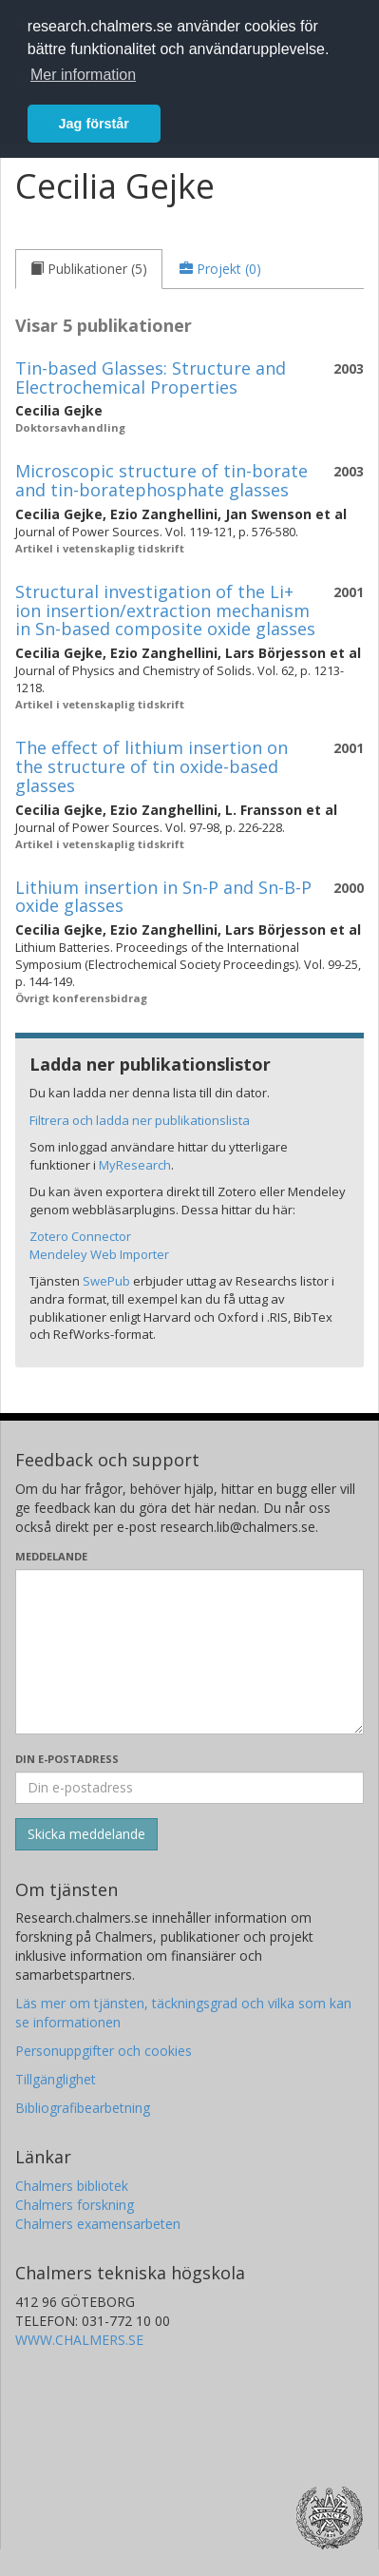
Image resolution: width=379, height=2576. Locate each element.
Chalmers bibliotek (71, 2186)
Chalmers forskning (74, 2205)
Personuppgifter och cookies (103, 2051)
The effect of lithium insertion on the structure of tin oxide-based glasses (151, 766)
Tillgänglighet (55, 2079)
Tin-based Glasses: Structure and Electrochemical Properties (150, 377)
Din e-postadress (67, 1759)
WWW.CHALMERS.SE (79, 2340)
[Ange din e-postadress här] (189, 1788)
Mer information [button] (83, 75)
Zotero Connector (80, 1236)
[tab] (88, 269)
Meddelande (51, 1556)
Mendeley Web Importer (99, 1254)
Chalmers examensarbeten (97, 2224)
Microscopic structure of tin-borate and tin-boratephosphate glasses (161, 480)
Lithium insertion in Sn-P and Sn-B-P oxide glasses (163, 897)
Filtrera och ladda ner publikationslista (139, 1120)
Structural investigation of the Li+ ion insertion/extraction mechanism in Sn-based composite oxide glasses (165, 610)
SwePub (106, 1280)
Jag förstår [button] (94, 123)
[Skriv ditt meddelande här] (189, 1651)
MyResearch (135, 1164)
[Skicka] (86, 1834)
